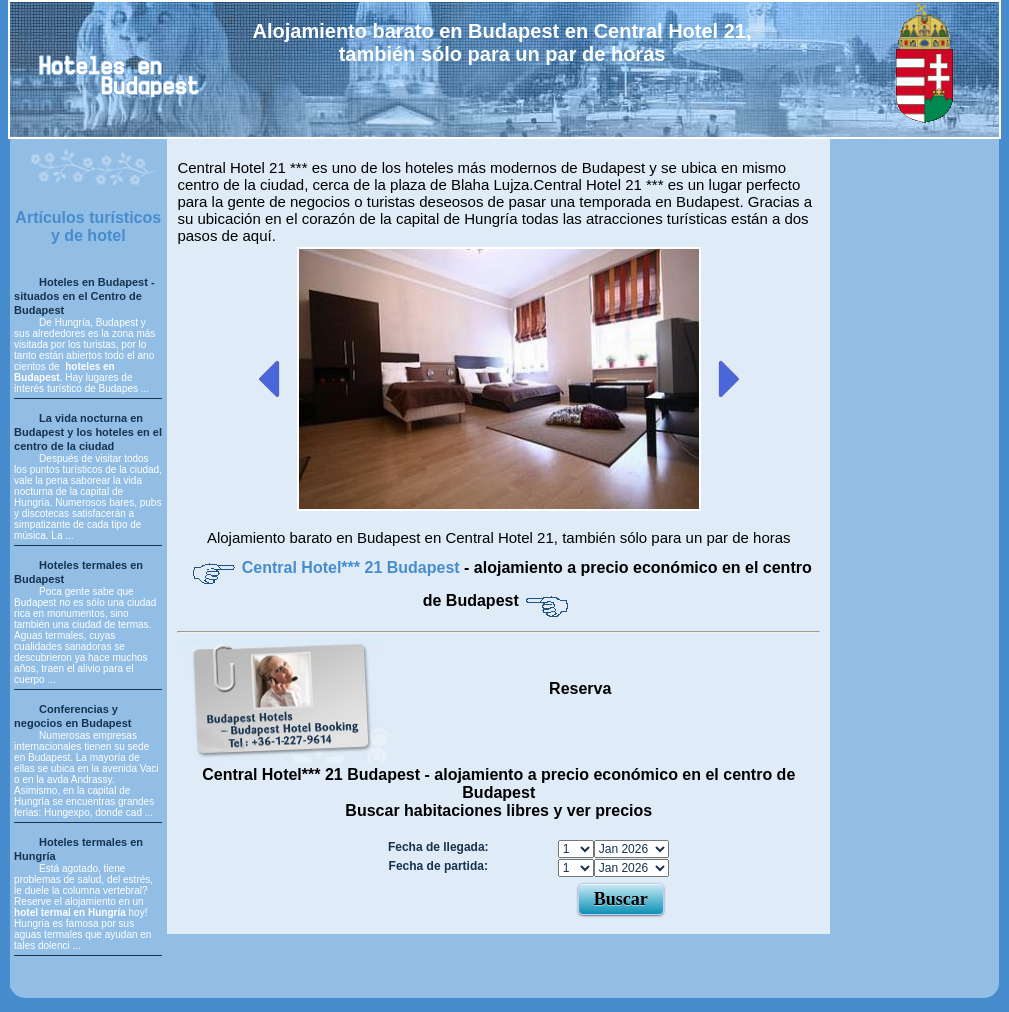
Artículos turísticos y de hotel (88, 226)
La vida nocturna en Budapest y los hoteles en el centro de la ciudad (88, 432)
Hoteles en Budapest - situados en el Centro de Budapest (84, 296)
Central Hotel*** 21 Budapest (353, 567)
